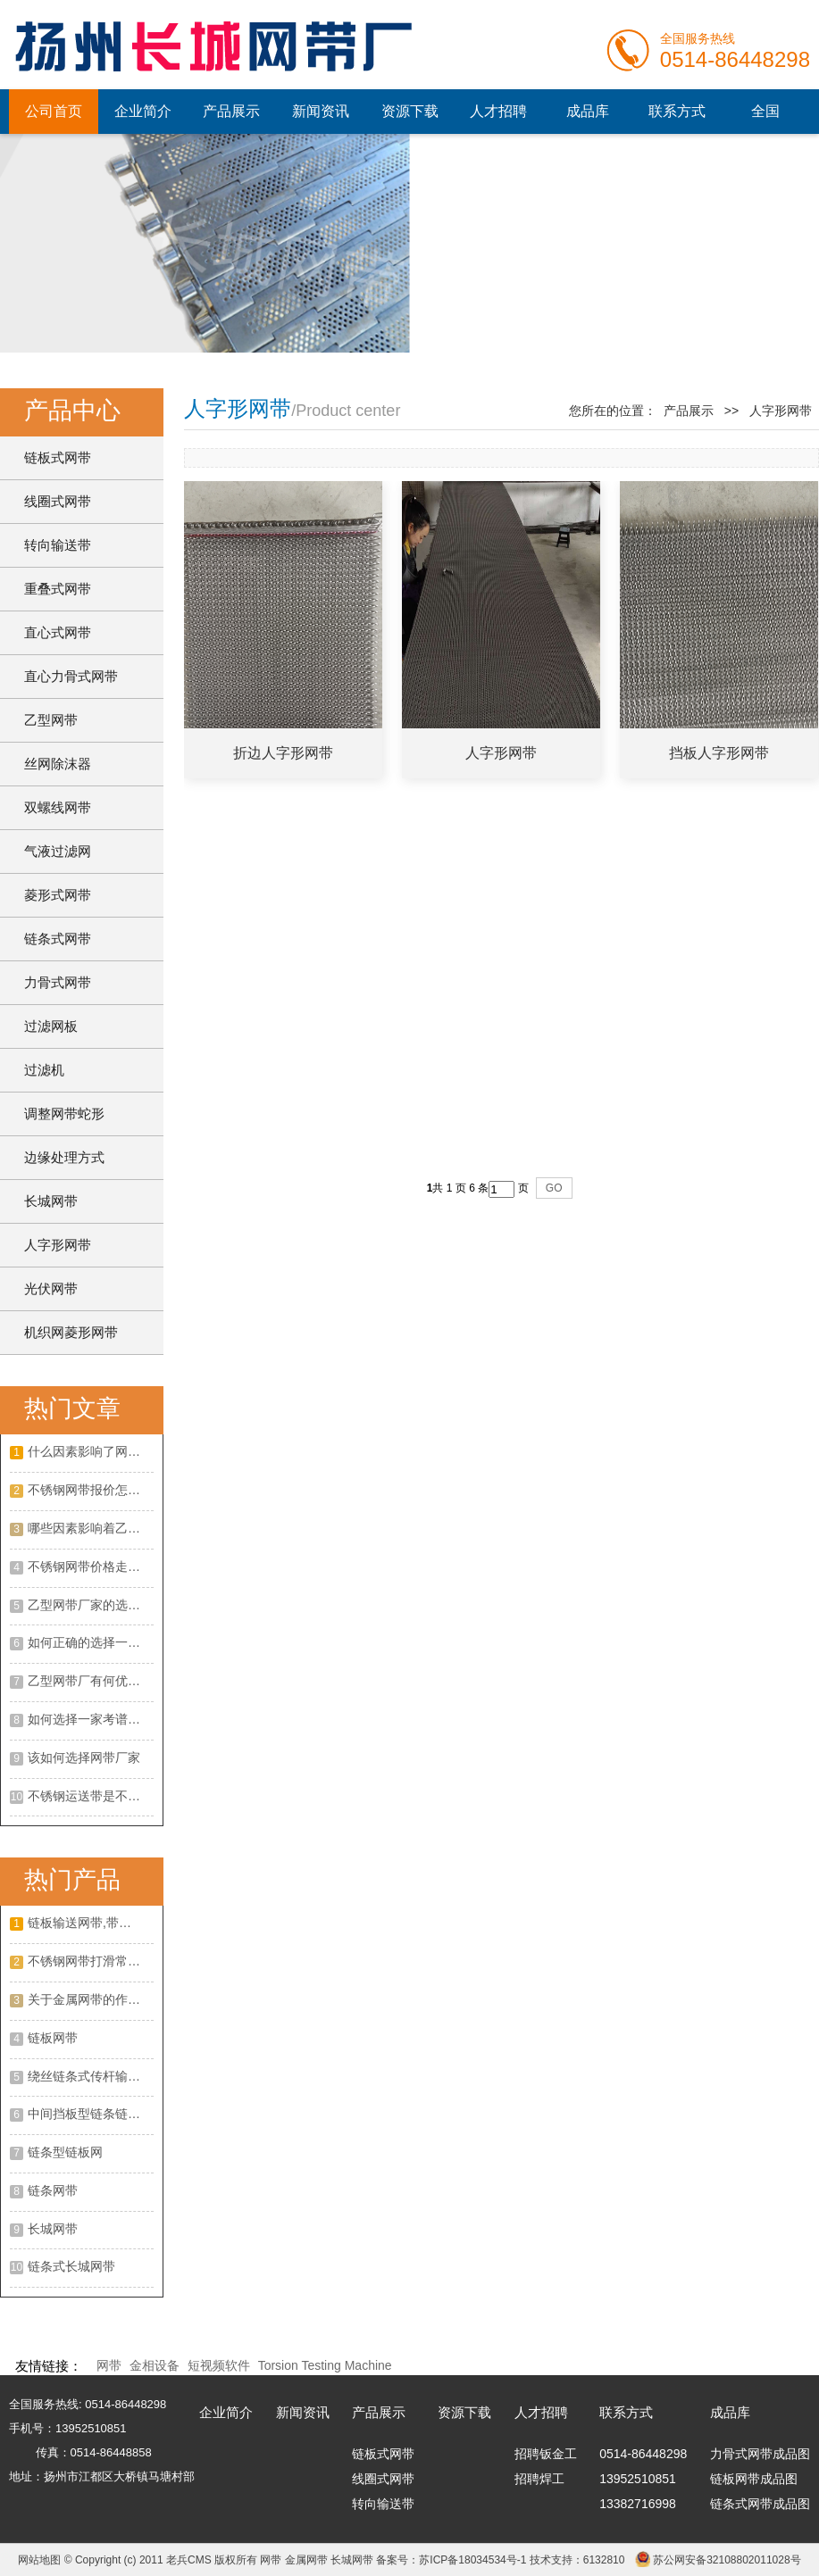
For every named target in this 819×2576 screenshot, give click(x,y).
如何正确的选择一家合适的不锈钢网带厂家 (91, 1642)
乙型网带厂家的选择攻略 (91, 1605)
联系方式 (677, 111)
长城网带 (51, 1201)
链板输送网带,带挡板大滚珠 (91, 1922)
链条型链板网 (65, 2152)
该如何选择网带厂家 (84, 1757)
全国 (765, 111)
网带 (108, 2365)
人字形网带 (57, 1244)
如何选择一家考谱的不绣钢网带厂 (91, 1719)
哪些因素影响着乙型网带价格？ (91, 1528)
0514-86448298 (643, 2454)
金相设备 (155, 2365)
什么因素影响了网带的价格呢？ (91, 1451)
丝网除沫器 (57, 763)
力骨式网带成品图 (760, 2454)
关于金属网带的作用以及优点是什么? (91, 1999)
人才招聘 (498, 111)
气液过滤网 (57, 851)
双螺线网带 (57, 807)
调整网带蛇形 (64, 1113)
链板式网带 (57, 457)
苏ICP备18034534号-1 (472, 2560)
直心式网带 (57, 632)
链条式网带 (57, 938)
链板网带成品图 (754, 2479)
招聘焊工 (539, 2479)
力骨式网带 (57, 982)
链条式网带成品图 (760, 2504)
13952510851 (637, 2479)
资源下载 (410, 111)
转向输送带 (57, 545)
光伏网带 (51, 1288)
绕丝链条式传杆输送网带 (91, 2076)
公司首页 (53, 111)
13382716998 (637, 2504)
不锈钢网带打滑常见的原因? (91, 1961)
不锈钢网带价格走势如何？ (91, 1566)
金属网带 (306, 2560)
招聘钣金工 (545, 2454)
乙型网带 (51, 719)
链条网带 (53, 2190)
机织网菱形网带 (71, 1332)
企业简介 (142, 111)
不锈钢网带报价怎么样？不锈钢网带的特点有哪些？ (91, 1490)
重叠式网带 (57, 588)
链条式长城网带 (71, 2266)
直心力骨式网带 (71, 676)
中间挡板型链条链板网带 (91, 2114)
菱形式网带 (57, 894)
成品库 (587, 111)
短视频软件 (219, 2365)
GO (554, 1188)
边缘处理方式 (64, 1157)
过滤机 (44, 1069)
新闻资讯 (320, 111)
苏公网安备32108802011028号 (726, 2560)
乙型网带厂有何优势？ (90, 1681)
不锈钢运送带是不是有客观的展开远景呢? (91, 1796)
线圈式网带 (57, 501)
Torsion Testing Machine (325, 2365)
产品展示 (231, 111)
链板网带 (53, 2038)
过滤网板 (51, 1026)
